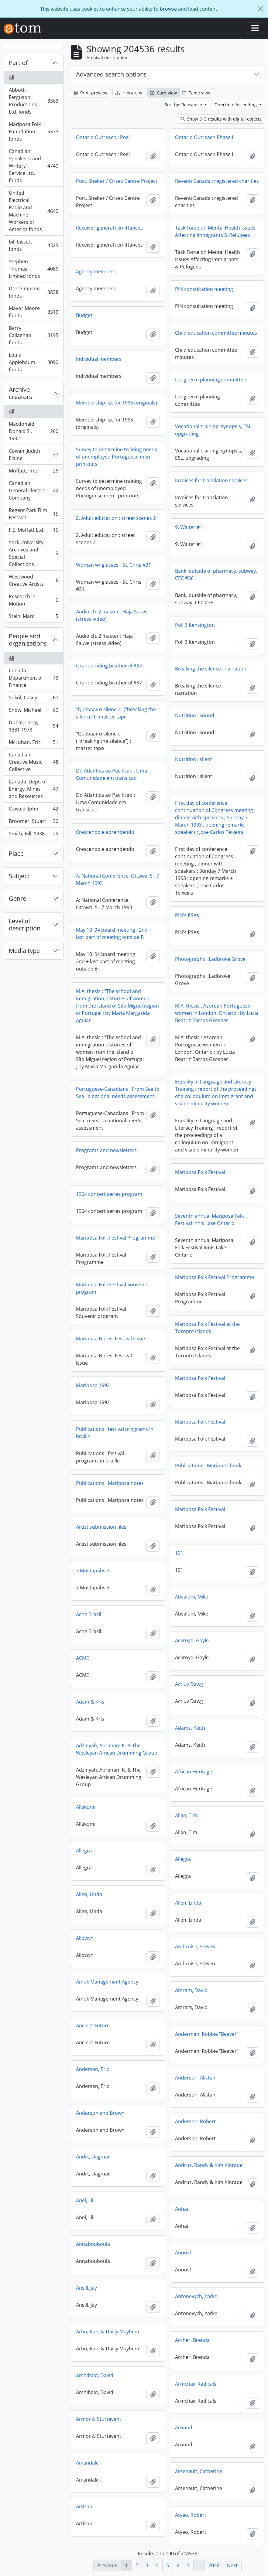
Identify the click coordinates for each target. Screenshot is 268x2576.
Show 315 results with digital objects (221, 119)
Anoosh (184, 2252)
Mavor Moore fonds (33, 312)
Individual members (99, 359)
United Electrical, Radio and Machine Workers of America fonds (33, 211)
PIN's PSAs (187, 915)
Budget (84, 315)
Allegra (84, 1850)
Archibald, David (94, 2375)
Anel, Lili (85, 2200)
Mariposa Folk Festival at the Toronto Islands (207, 1328)
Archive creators (20, 393)
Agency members (96, 271)
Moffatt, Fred (33, 472)
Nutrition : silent (193, 759)
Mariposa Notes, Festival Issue (110, 1338)
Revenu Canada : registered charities (217, 181)
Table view (196, 93)
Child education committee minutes (216, 332)
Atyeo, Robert (190, 2515)
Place (16, 853)
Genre (17, 898)
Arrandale (87, 2462)
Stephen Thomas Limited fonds (33, 268)
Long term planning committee (210, 379)
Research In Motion (33, 600)
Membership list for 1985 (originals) (116, 402)
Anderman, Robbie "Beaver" (207, 2034)
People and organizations (28, 639)
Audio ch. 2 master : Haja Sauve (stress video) (112, 615)
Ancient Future (93, 2025)
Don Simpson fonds (33, 292)
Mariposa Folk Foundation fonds (33, 131)
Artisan (84, 2506)
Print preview (90, 93)
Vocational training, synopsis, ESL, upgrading (214, 430)
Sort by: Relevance (184, 104)
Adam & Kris (90, 1701)
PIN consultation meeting (204, 289)
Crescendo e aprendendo (105, 832)
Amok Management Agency (107, 1981)
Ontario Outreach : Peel (103, 137)
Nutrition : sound (194, 715)
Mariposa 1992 (93, 1385)
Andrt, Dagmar (93, 2156)
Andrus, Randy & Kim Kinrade (208, 2165)
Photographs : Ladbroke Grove (210, 959)
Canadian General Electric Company (33, 490)
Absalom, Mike (191, 1596)
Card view (163, 93)
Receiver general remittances (109, 227)
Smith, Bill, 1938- (33, 835)
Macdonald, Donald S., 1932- (33, 431)
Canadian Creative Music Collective (33, 762)
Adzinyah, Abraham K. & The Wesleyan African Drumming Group (116, 1749)
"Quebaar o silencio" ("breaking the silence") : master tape (116, 713)
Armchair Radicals (195, 2383)
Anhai (181, 2209)
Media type (24, 951)
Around (183, 2427)
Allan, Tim (186, 1815)
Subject (19, 876)
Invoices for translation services (211, 480)
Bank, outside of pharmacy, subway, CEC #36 (216, 575)
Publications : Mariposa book (208, 1465)
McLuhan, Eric (33, 744)
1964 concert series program (109, 1194)
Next (232, 2565)
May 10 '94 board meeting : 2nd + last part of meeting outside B (114, 933)
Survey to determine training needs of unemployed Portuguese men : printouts (116, 456)
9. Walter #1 (188, 527)
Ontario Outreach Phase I (204, 137)
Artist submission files (101, 1526)
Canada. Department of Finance (33, 677)
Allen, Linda (89, 1894)
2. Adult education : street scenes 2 (116, 518)
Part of (18, 63)
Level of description (24, 924)
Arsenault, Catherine (198, 2471)
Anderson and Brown (100, 2113)
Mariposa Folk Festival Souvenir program (112, 1288)
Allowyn (85, 1938)
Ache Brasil (88, 1614)
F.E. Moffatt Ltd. (33, 531)
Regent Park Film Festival (33, 514)
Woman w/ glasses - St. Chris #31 (113, 564)
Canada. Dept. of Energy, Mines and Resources (33, 789)
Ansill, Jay (86, 2287)
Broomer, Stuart (33, 822)
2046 (213, 2565)
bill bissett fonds (33, 245)
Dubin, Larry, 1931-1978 (33, 726)
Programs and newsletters (106, 1150)
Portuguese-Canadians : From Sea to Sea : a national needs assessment (118, 1093)
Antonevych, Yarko (196, 2296)
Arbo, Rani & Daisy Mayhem (107, 2331)
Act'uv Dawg (189, 1684)
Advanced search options (111, 74)
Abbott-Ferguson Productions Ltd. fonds (33, 101)
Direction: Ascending (236, 104)
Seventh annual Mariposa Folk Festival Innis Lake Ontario (209, 1220)
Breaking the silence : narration (210, 668)
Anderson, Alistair (195, 2077)
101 (179, 1553)
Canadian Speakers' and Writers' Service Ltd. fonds (33, 166)
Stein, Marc (33, 617)
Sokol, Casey (33, 699)
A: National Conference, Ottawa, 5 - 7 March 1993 (117, 879)
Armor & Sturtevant (98, 2419)
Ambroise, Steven (195, 1946)
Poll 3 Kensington (195, 625)
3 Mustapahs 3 (92, 1570)
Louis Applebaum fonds (33, 362)
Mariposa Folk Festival (200, 1172)
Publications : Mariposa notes (110, 1483)
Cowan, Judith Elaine (33, 455)
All (11, 77)
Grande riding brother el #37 (109, 665)
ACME (82, 1658)
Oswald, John (33, 810)
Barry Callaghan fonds (33, 335)
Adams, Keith (190, 1728)
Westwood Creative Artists (33, 580)
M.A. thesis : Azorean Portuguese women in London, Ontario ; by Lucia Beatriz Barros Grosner (217, 1013)
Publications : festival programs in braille (114, 1433)
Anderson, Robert (195, 2121)
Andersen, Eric (92, 2069)
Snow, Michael (33, 711)
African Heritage (193, 1771)
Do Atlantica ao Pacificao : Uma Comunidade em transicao (111, 774)
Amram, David (191, 1990)
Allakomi (85, 1806)
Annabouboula (93, 2244)
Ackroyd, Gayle (192, 1640)
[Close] (260, 8)
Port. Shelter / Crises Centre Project (116, 181)
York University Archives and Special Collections (33, 553)
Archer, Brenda (192, 2340)
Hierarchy (128, 93)
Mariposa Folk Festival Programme (115, 1237)
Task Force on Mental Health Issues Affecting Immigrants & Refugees (215, 231)
